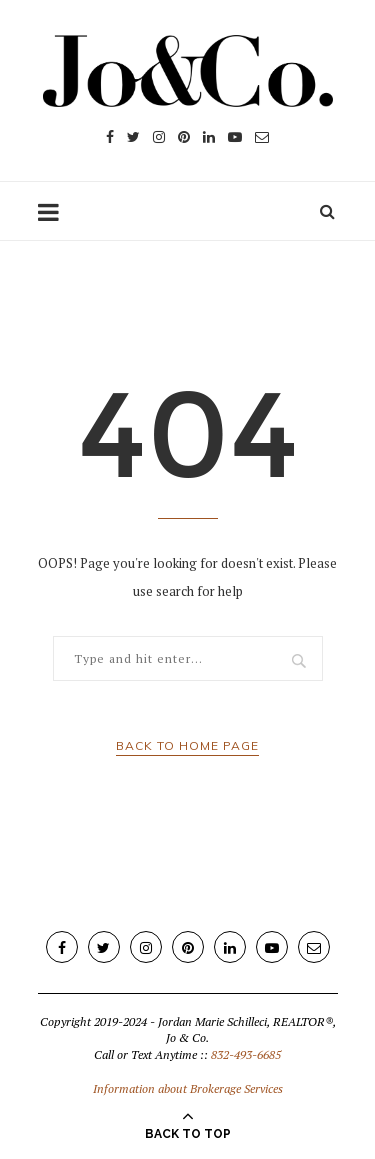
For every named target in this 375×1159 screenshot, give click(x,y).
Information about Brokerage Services (188, 1088)
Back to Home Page (187, 745)
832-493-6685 (246, 1054)
